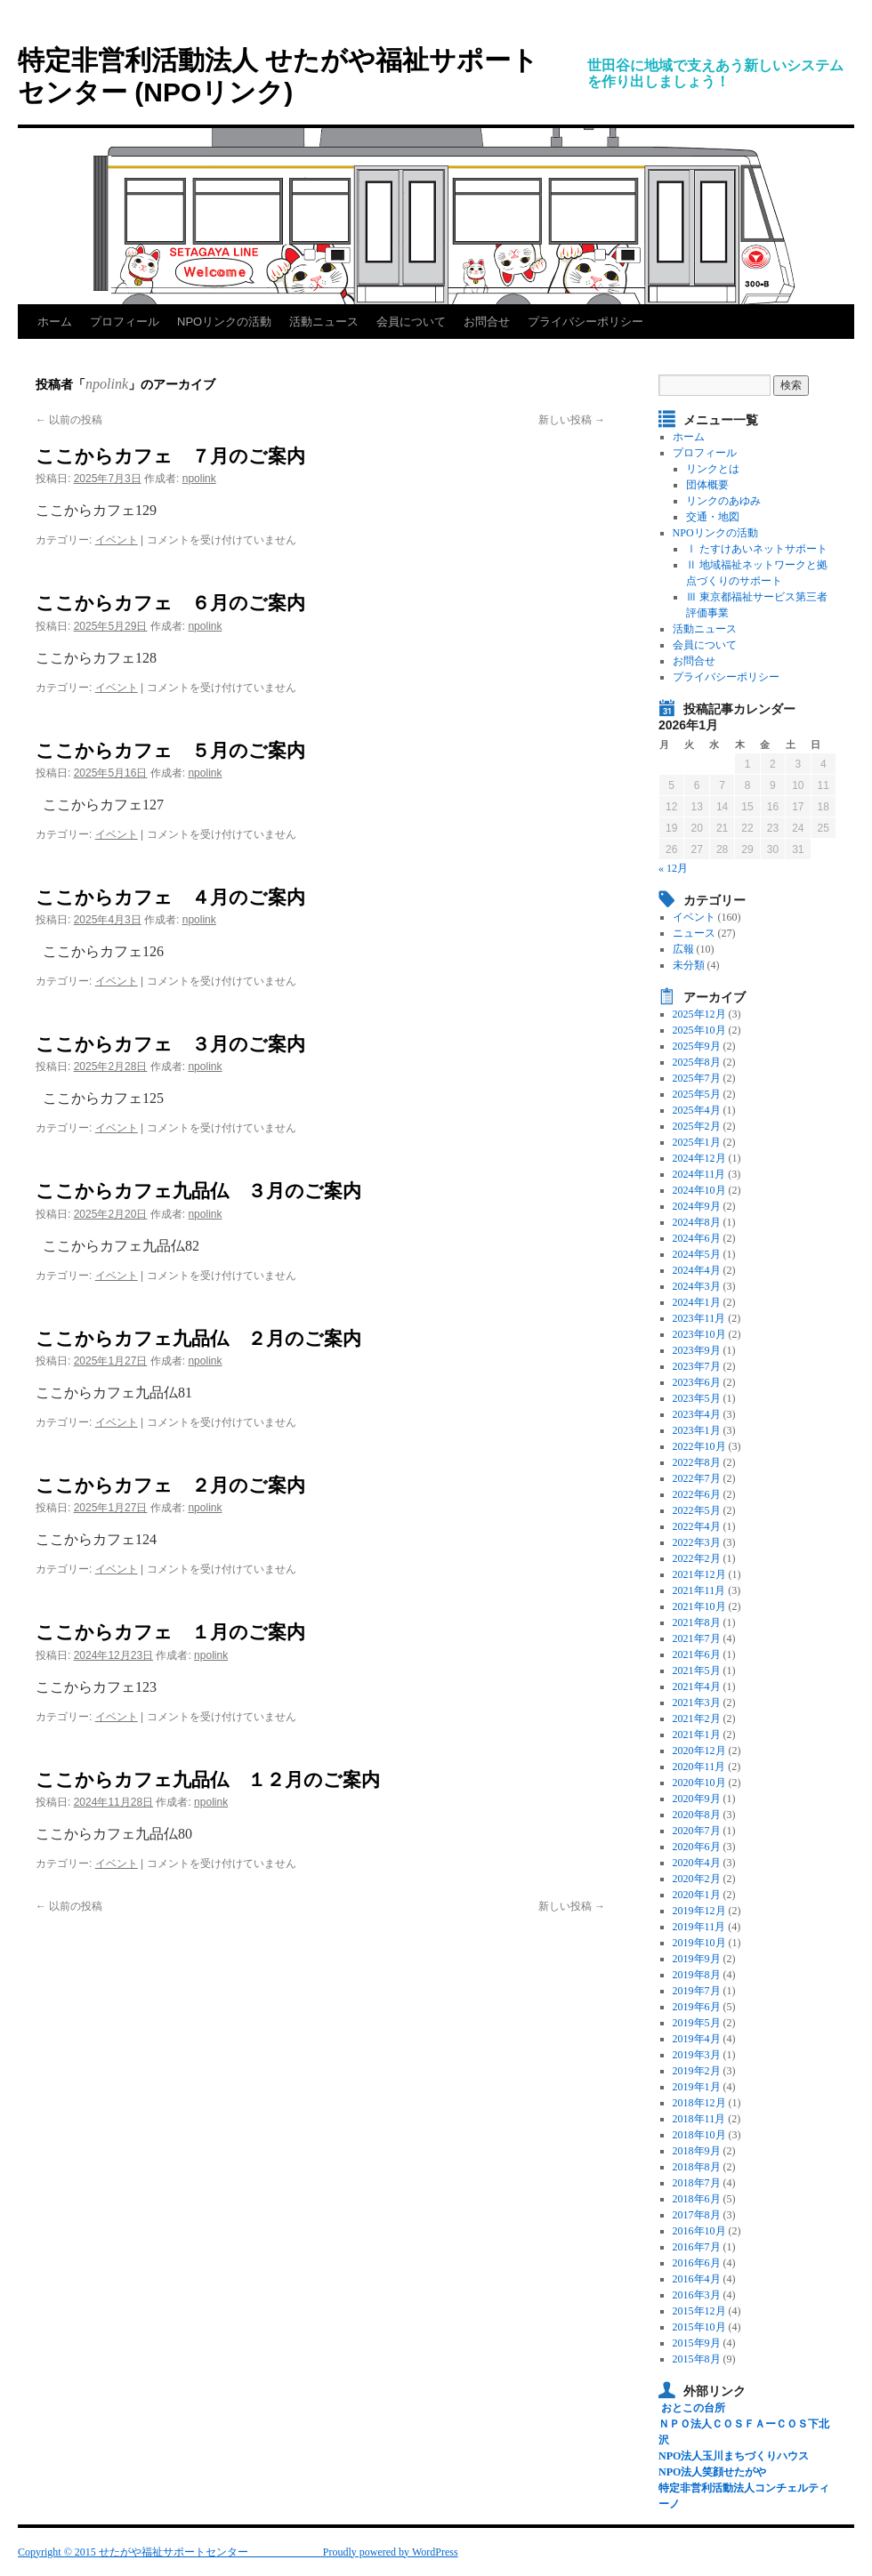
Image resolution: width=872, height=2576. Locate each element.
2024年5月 (697, 1254)
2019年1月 (697, 2087)
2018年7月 (697, 2183)
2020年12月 (699, 1750)
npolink (106, 383)
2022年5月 (697, 1510)
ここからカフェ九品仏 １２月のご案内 (208, 1779)
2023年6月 (697, 1382)
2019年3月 (697, 2055)
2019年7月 (697, 1990)
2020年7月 (697, 1830)
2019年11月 (699, 1926)
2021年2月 (697, 1718)
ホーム (54, 321)
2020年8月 (697, 1814)
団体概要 (707, 485)
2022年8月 (697, 1462)
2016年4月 (697, 2279)
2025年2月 (697, 1126)
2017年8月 (697, 2215)
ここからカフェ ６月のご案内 (170, 602)
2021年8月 (697, 1622)
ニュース (694, 933)
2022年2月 (697, 1558)
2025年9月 (697, 1046)
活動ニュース (324, 321)
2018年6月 (697, 2199)
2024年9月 (697, 1206)
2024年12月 (699, 1158)
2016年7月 (697, 2247)
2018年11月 (699, 2119)
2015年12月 (699, 2311)
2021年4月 (697, 1686)
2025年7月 (697, 1078)
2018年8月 (697, 2167)
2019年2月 (697, 2071)
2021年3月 (697, 1702)
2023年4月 (697, 1414)
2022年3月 (697, 1542)
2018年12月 (699, 2103)
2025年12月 (699, 1014)
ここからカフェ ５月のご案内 (170, 750)
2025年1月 (697, 1142)
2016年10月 (699, 2231)
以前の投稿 (69, 420)
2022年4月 (697, 1526)
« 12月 (673, 868)
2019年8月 (697, 1974)
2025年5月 (697, 1094)
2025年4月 (697, 1110)
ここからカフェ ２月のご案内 (170, 1485)
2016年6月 (697, 2263)
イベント (116, 540)
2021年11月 (699, 1590)
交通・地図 (712, 517)
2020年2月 (697, 1878)
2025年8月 (697, 1062)
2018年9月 (697, 2151)
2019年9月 (697, 1958)
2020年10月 (699, 1782)
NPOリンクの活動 (224, 321)
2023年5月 (697, 1398)
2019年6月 (697, 2006)
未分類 (689, 965)
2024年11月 (699, 1174)
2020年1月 (697, 1894)
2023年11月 (699, 1318)
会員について (411, 321)
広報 (683, 949)
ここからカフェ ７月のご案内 (170, 456)
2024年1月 (697, 1302)
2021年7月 (697, 1638)
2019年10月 (699, 1942)
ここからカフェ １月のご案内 (170, 1632)
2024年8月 (697, 1222)
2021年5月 (697, 1670)
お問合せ (487, 321)
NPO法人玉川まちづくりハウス (733, 2456)
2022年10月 (699, 1446)
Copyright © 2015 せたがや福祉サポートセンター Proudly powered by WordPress (238, 2552)
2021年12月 (699, 1574)
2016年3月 (697, 2295)
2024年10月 (699, 1190)
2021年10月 (699, 1606)
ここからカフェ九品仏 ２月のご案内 (198, 1338)
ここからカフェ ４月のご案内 (170, 897)
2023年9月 (697, 1350)
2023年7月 (697, 1366)
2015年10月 (699, 2327)
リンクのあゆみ (723, 501)
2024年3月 (697, 1286)
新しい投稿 (571, 420)
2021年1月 (697, 1734)
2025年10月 (699, 1030)
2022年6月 (697, 1494)
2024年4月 (697, 1270)
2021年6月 (697, 1654)
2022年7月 (697, 1478)
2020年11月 (699, 1766)
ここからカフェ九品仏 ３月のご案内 (198, 1190)
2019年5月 (697, 2023)
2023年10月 (699, 1334)
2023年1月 (697, 1430)
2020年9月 (697, 1798)
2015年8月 (697, 2359)
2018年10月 (699, 2135)
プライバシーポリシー (585, 321)
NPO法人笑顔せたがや (712, 2472)
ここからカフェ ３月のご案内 (170, 1044)
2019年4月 (697, 2039)
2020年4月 (697, 1862)
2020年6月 (697, 1846)
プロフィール (124, 321)
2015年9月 (697, 2343)
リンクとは (712, 469)
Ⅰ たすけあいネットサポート (757, 549)
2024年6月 (697, 1238)
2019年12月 (699, 1910)
